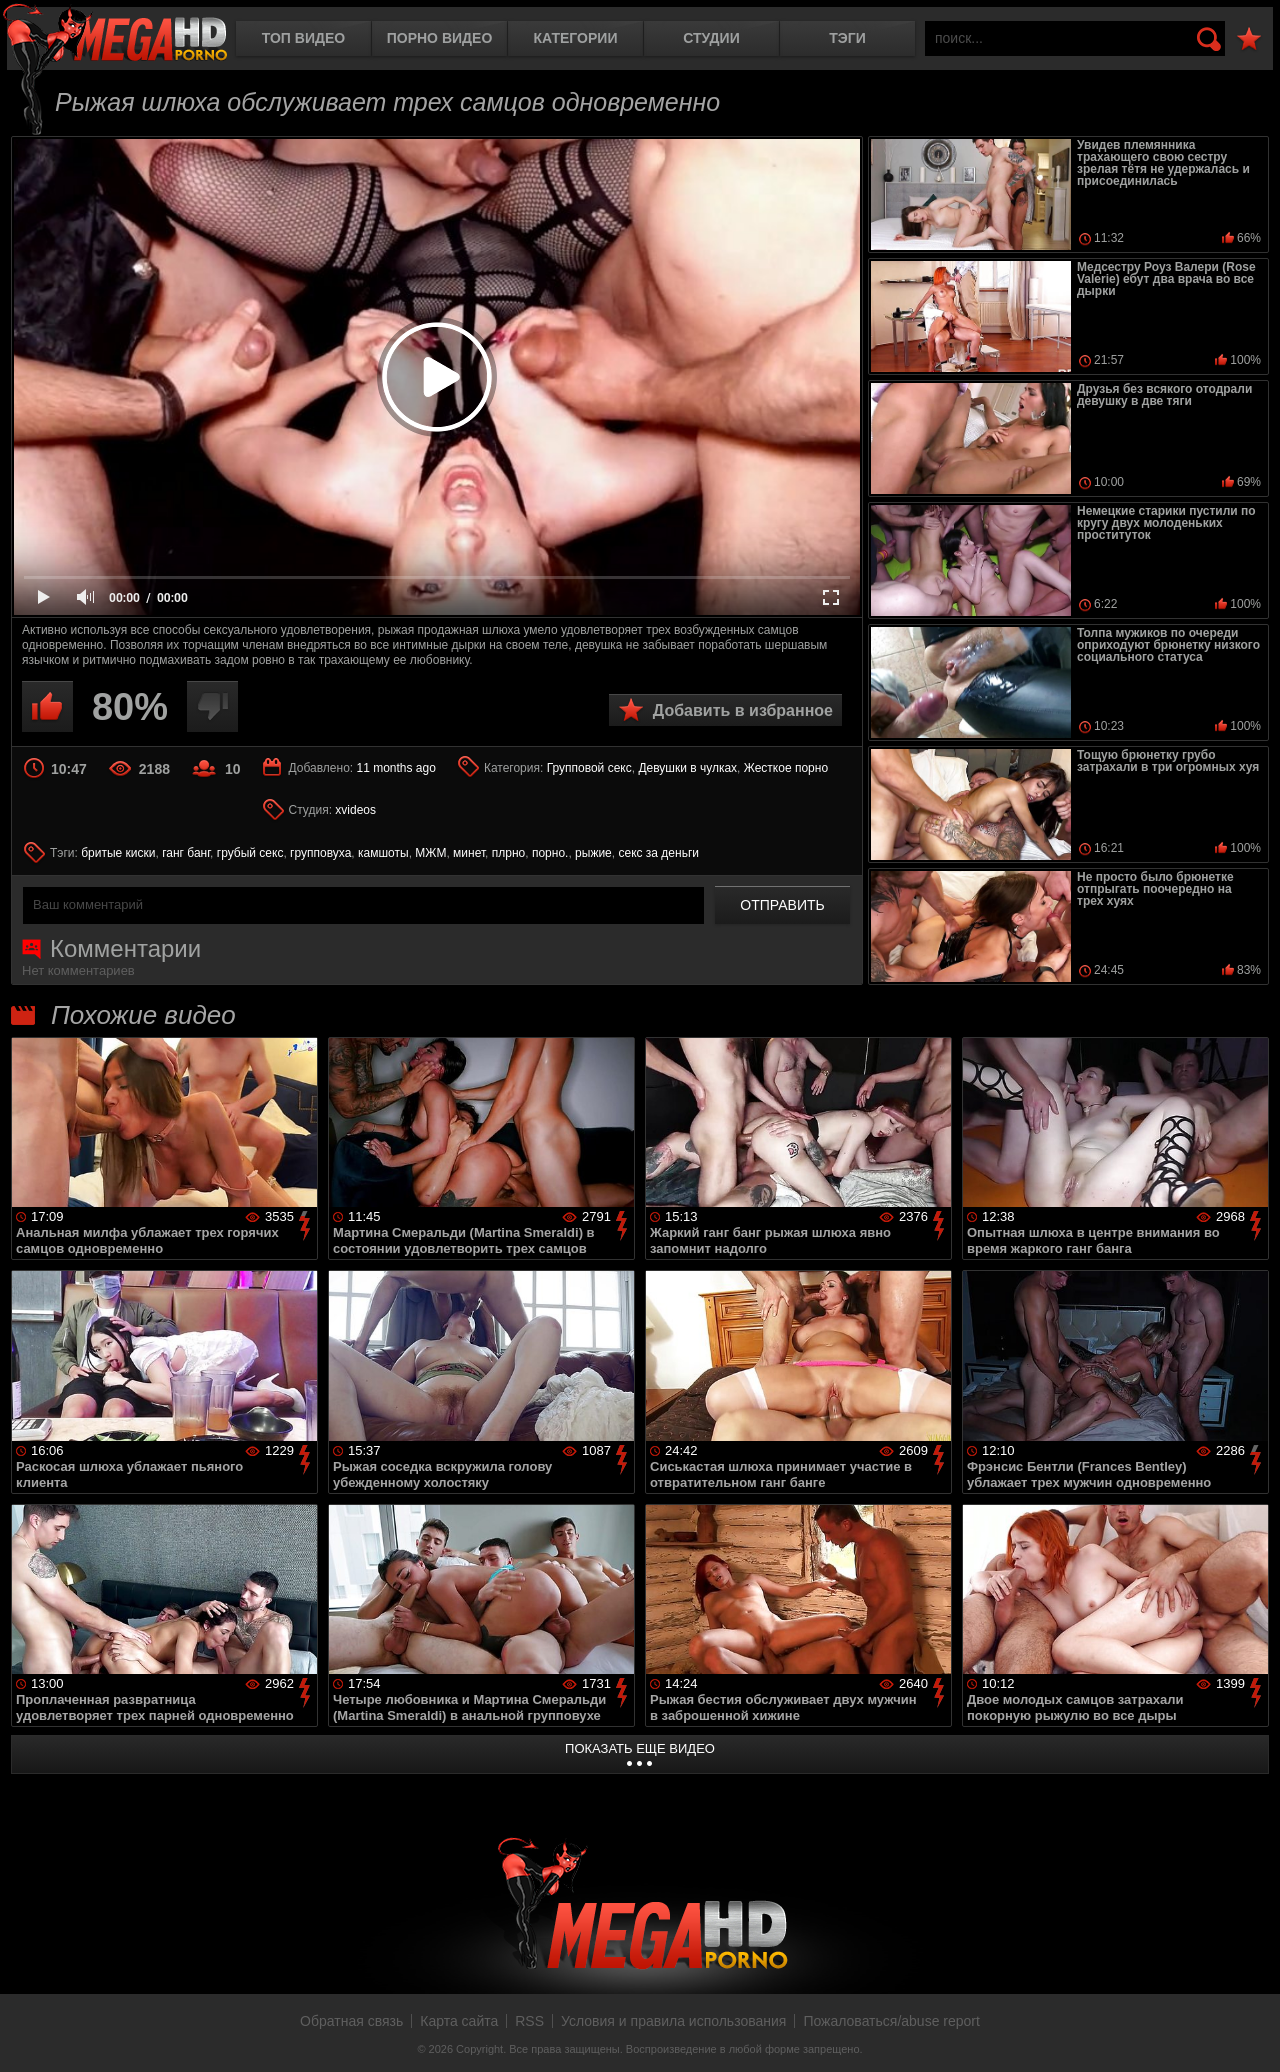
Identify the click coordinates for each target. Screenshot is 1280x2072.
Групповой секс (589, 768)
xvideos (355, 810)
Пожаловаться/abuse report (891, 2021)
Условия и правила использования (673, 2021)
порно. (550, 853)
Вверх (1250, 2035)
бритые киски (118, 853)
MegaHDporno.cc (115, 34)
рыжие (593, 853)
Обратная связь (351, 2021)
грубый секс (250, 853)
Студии (711, 38)
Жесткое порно (786, 768)
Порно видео (440, 38)
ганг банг (186, 853)
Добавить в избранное (743, 710)
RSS (529, 2021)
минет (469, 853)
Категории (576, 38)
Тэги (847, 38)
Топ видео (303, 38)
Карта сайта (459, 2021)
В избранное (1249, 39)
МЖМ (430, 853)
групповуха (320, 853)
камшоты (383, 853)
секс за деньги (658, 853)
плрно (508, 853)
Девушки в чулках (687, 768)
